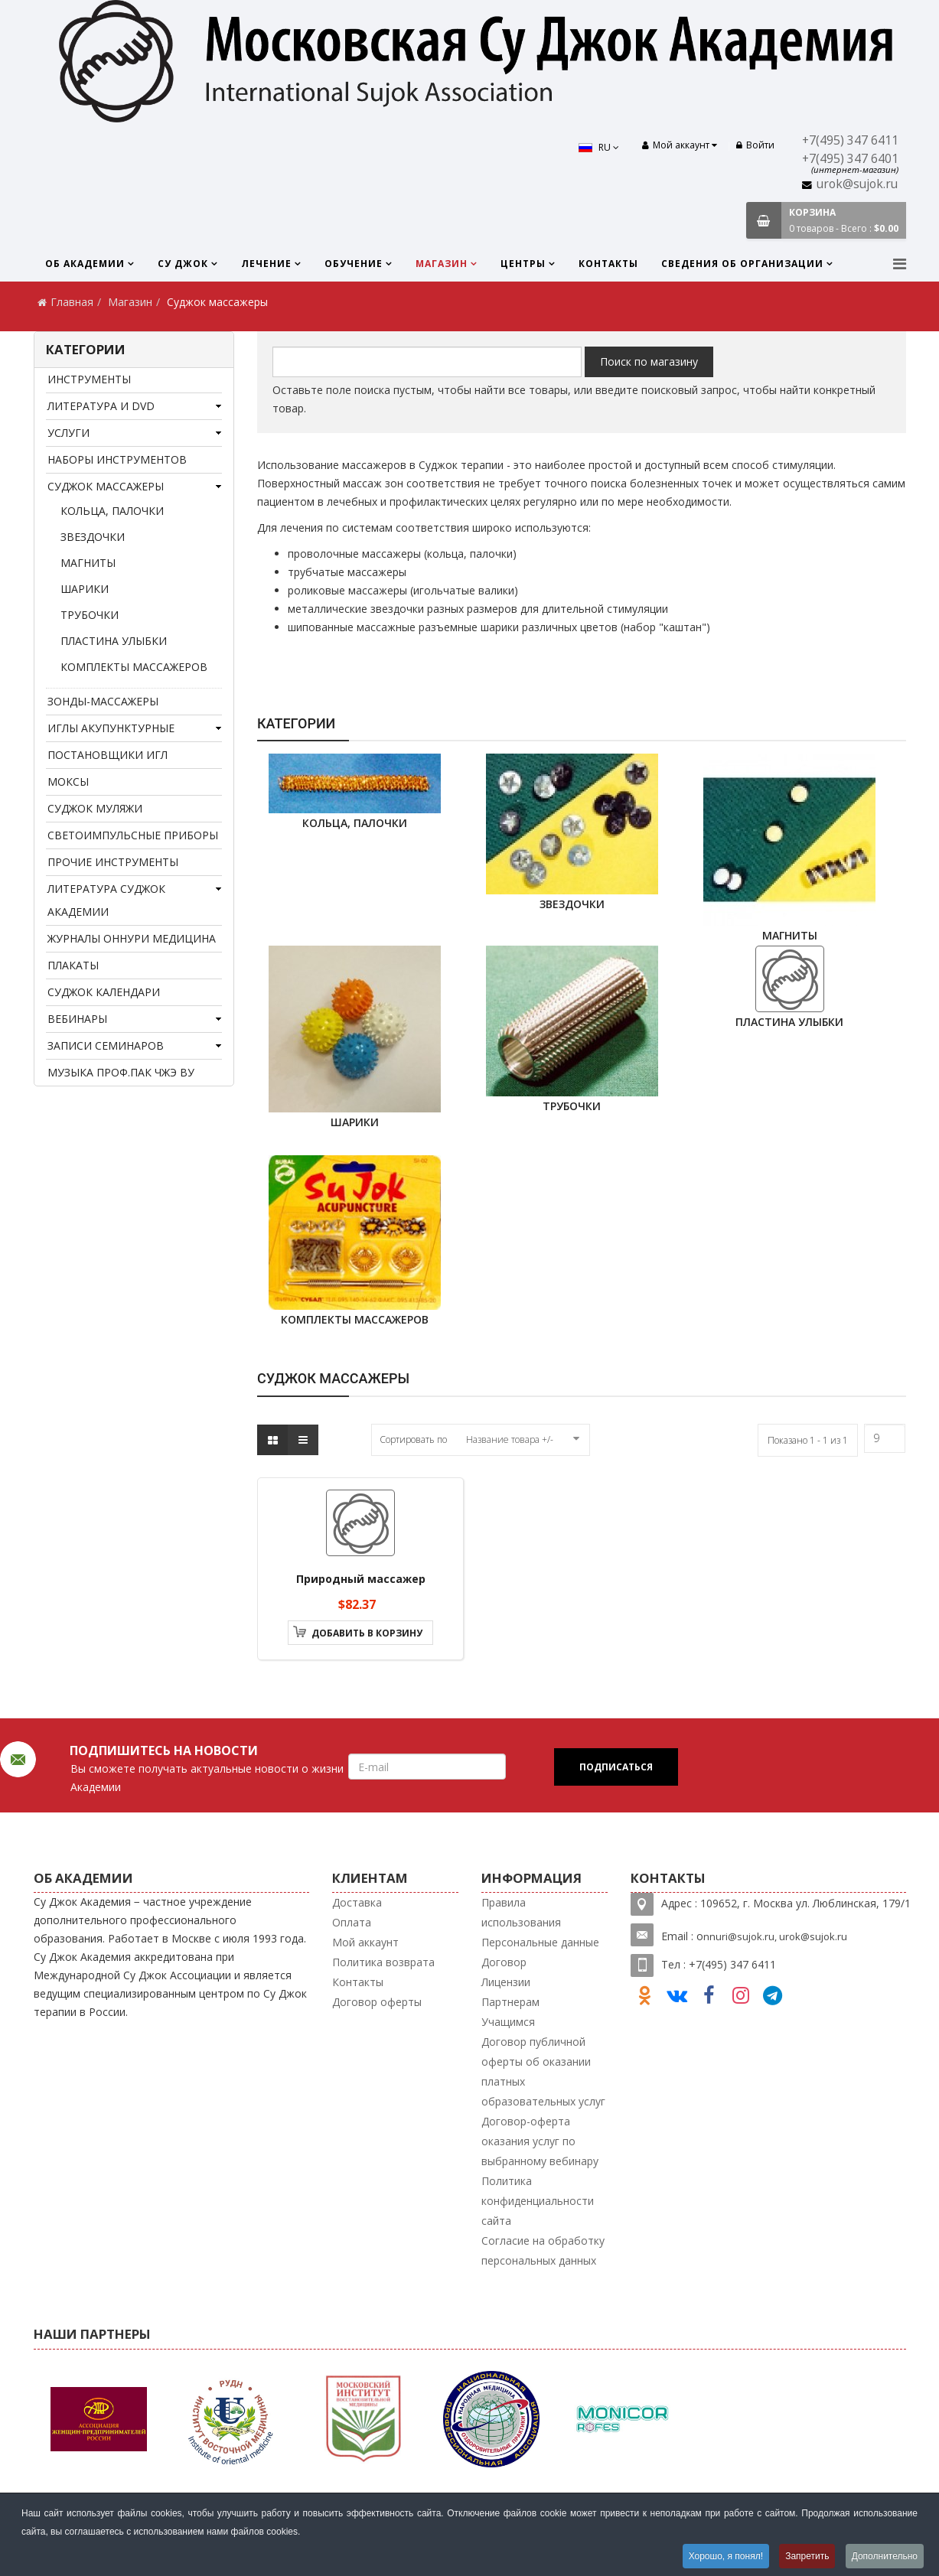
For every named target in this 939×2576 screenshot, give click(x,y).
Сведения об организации (742, 263)
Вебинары (77, 1018)
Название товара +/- (509, 1439)
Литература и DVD (101, 406)
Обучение (353, 263)
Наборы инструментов (117, 459)
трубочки (89, 614)
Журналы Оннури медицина (131, 938)
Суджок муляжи (94, 808)
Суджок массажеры (105, 486)
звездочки (92, 536)
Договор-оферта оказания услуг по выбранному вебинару (539, 2141)
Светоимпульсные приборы (132, 835)
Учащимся (508, 2021)
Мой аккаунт (365, 1942)
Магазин (442, 263)
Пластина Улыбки (113, 640)
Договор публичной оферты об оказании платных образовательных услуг (543, 2071)
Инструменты (89, 379)
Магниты (88, 562)
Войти (755, 144)
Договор (504, 1962)
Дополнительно (885, 2556)
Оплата (351, 1922)
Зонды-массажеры (102, 701)
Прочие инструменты (112, 862)
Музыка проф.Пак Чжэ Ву (120, 1072)
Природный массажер (360, 1578)
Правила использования (521, 1912)
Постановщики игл (107, 754)
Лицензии (505, 1982)
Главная (72, 302)
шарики (84, 588)
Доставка (357, 1902)
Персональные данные (540, 1942)
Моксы (68, 781)
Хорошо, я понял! (725, 2556)
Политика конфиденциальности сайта (537, 2201)
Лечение (266, 263)
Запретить (807, 2556)
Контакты (608, 263)
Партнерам (510, 2002)
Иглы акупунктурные (110, 728)
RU (599, 147)
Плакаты (73, 965)
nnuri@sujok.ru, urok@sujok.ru (775, 1936)
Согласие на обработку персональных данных (543, 2250)
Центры (523, 263)
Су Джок (183, 263)
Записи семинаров (105, 1045)
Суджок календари (103, 992)
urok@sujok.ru (857, 184)
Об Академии (85, 263)
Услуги (68, 432)
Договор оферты (377, 2002)
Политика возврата (383, 1962)
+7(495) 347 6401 (850, 158)
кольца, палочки (112, 510)
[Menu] (899, 263)
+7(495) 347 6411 (850, 140)
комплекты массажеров (133, 666)
